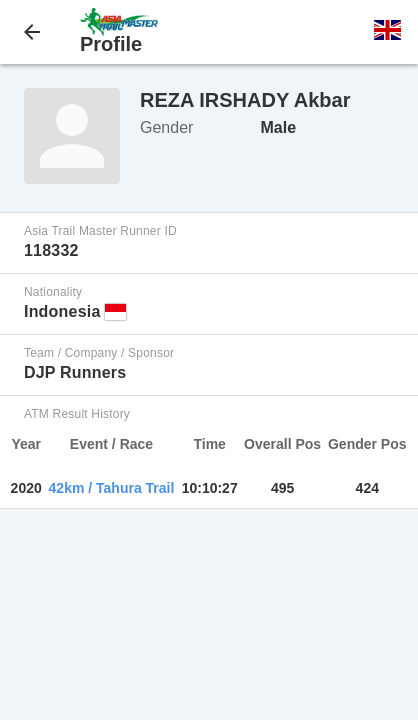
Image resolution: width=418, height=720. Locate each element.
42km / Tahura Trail (112, 488)
